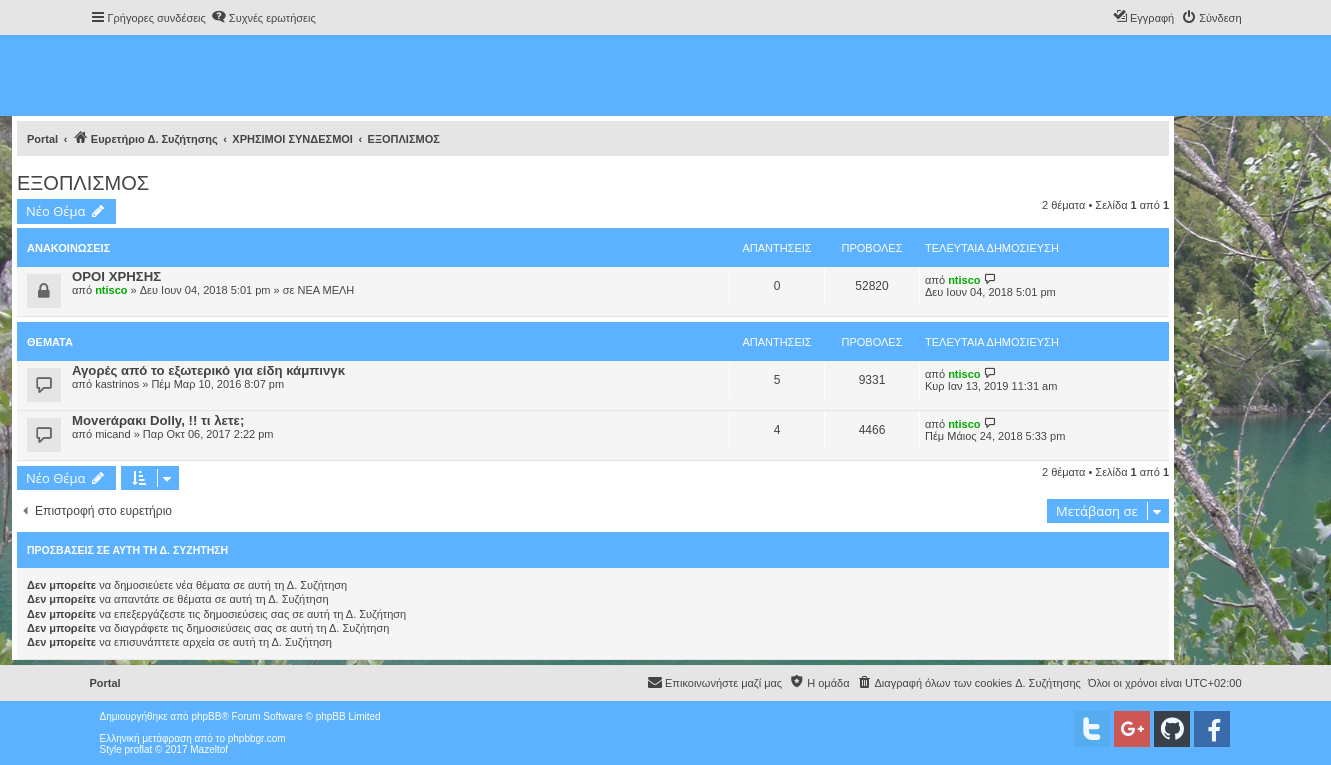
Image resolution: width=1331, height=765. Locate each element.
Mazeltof (209, 749)
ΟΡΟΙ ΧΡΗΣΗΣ (116, 276)
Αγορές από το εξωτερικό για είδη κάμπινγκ (208, 370)
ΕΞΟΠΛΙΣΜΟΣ (83, 183)
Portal (42, 139)
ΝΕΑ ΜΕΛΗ (325, 290)
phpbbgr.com (257, 738)
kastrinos (117, 384)
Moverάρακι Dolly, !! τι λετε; (158, 420)
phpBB (206, 716)
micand (112, 434)
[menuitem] (263, 18)
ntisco (111, 290)
